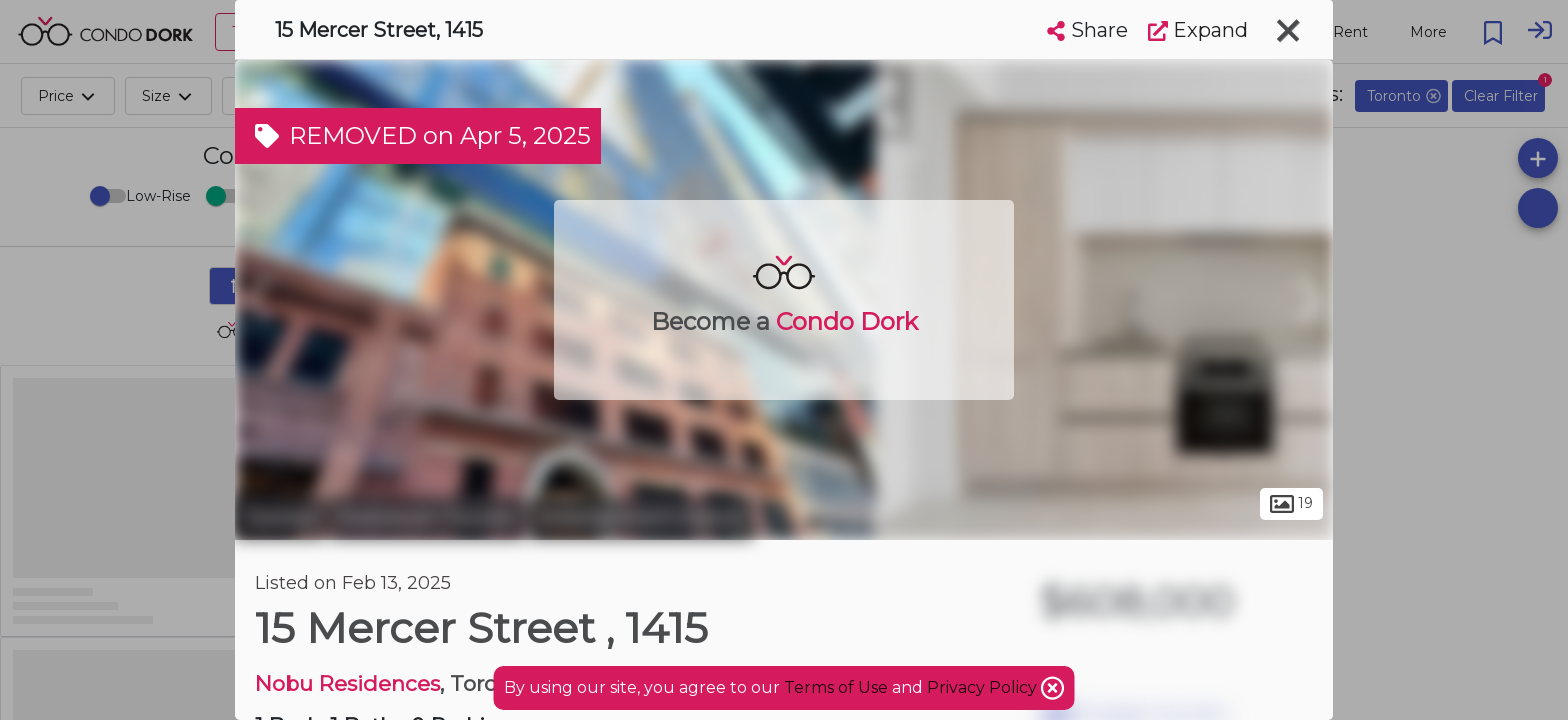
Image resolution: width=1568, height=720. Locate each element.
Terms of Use (836, 687)
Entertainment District (641, 518)
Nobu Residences (347, 683)
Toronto (280, 518)
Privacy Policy (984, 687)
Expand (1198, 30)
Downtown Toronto (427, 518)
